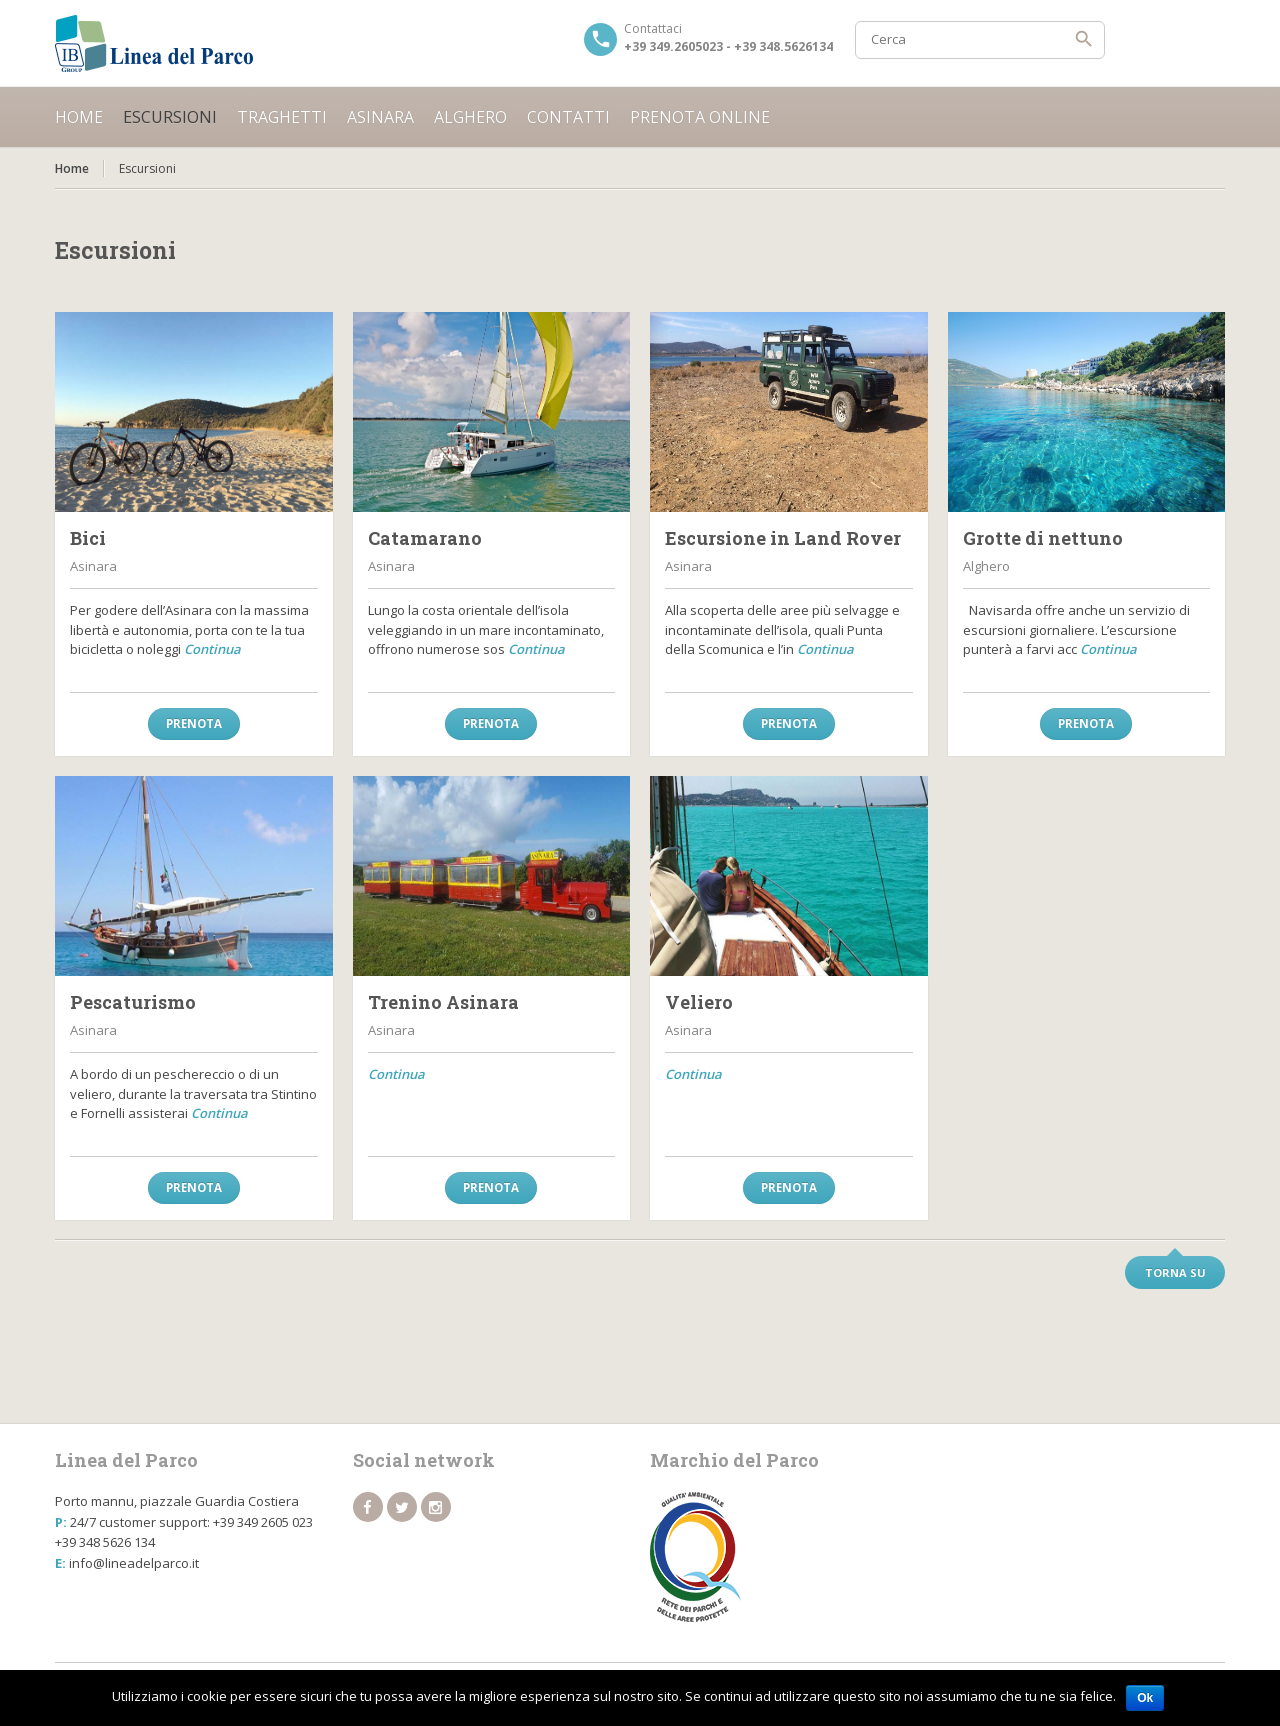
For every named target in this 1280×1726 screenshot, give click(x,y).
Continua (212, 649)
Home (79, 117)
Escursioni (170, 117)
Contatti (568, 117)
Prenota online (700, 117)
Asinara (380, 117)
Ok (1145, 1698)
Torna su (1175, 1272)
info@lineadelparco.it (134, 1563)
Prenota (194, 723)
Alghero (470, 117)
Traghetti (282, 117)
